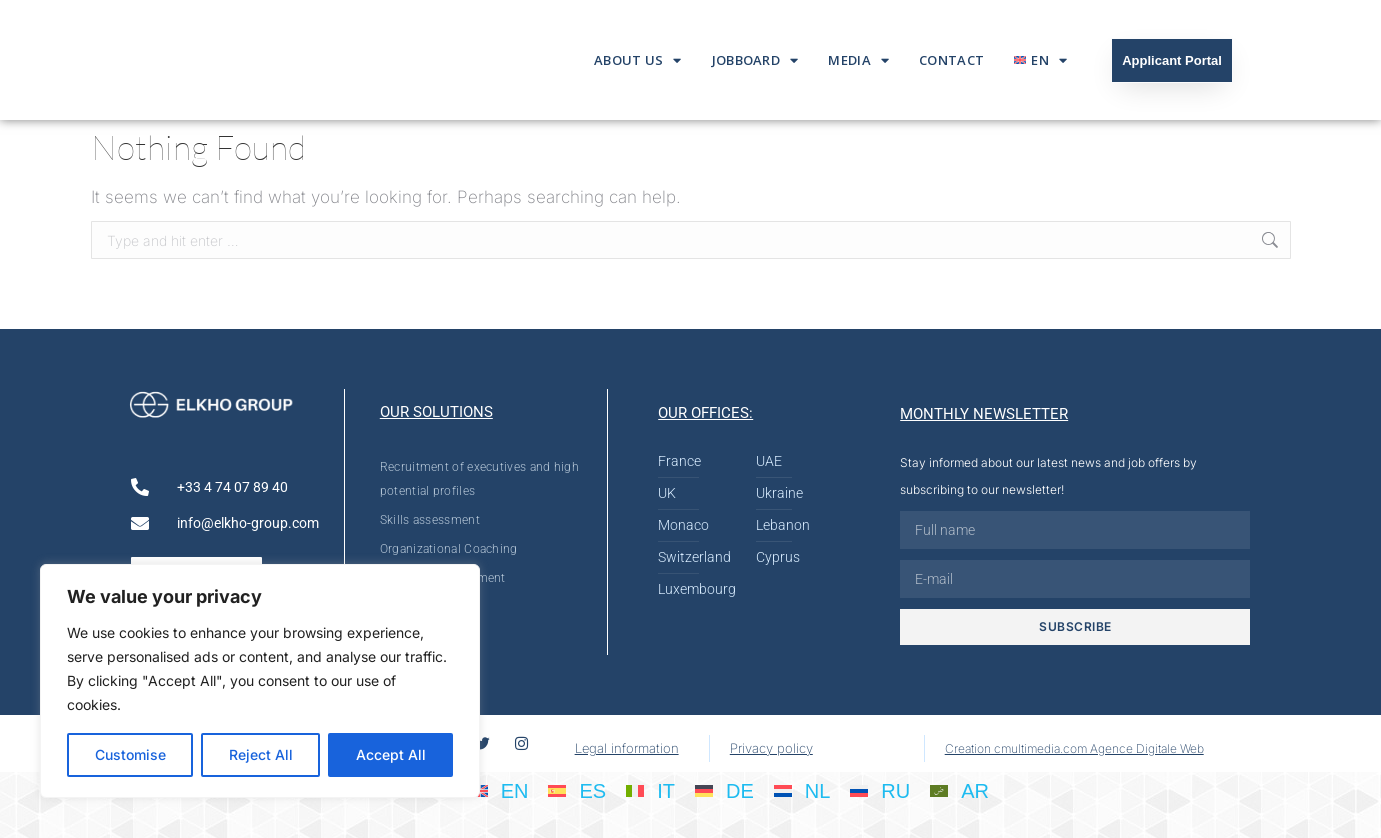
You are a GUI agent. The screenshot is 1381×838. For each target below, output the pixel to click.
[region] (260, 681)
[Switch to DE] (724, 790)
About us (638, 60)
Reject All (261, 754)
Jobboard (755, 60)
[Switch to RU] (880, 790)
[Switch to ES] (577, 790)
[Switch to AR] (959, 790)
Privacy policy (771, 748)
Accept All (391, 754)
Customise (130, 754)
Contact (951, 60)
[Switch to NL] (802, 790)
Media (858, 60)
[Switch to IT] (650, 790)
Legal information (627, 748)
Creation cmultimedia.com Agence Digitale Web (1074, 748)
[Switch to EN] (499, 790)
